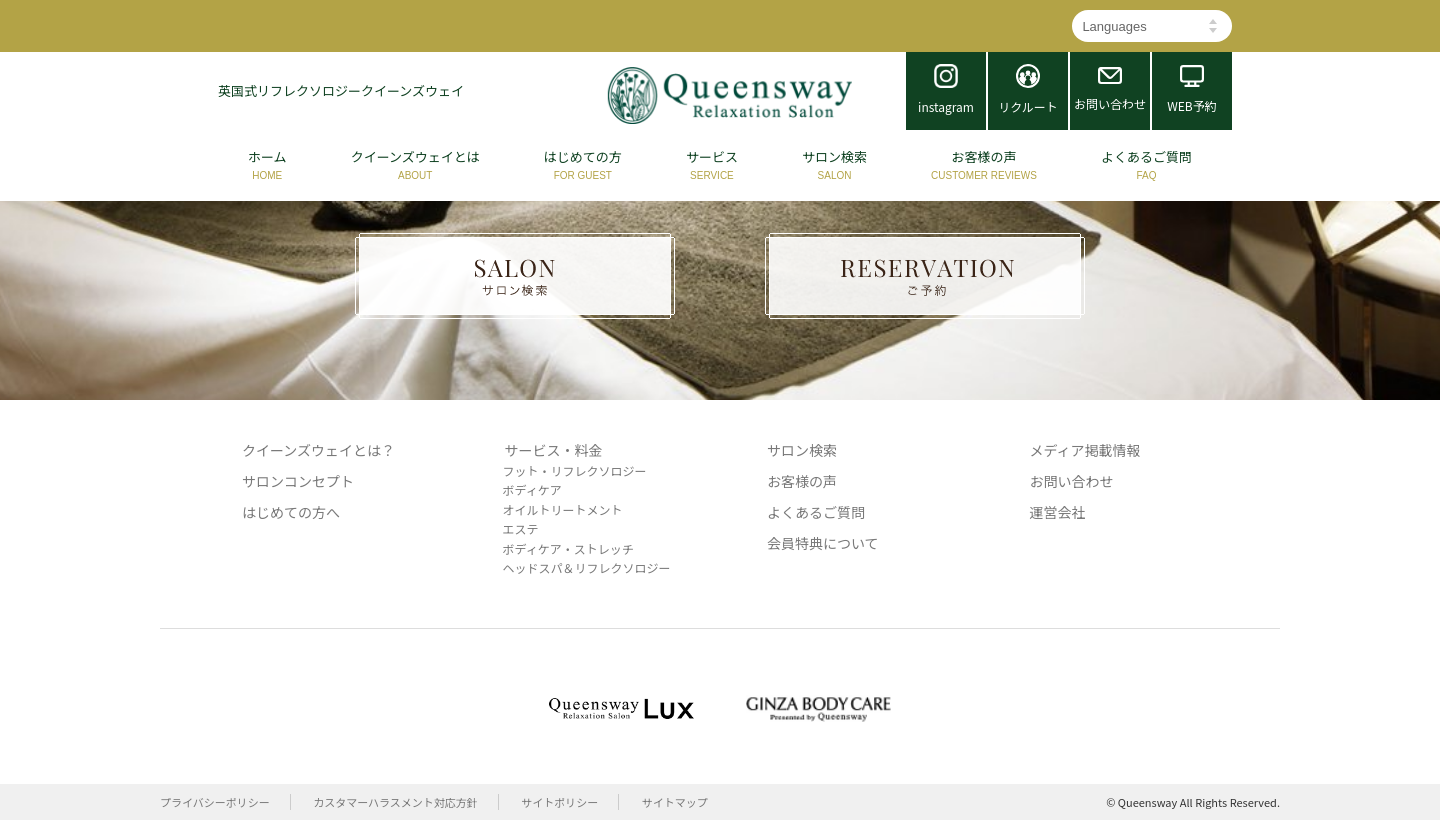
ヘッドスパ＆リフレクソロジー (587, 567)
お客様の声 (802, 481)
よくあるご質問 (816, 512)
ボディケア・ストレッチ (568, 548)
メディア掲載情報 (1085, 450)
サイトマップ (675, 802)
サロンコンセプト (298, 481)
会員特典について (823, 543)
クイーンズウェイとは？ (318, 450)
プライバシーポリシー (215, 802)
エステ (521, 528)
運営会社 (1058, 512)
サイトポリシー (559, 802)
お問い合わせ (1072, 481)
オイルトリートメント (563, 509)
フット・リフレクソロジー (575, 470)
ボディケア (532, 489)
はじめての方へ (291, 512)
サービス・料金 (554, 450)
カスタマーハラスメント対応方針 (395, 802)
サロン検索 (802, 450)
